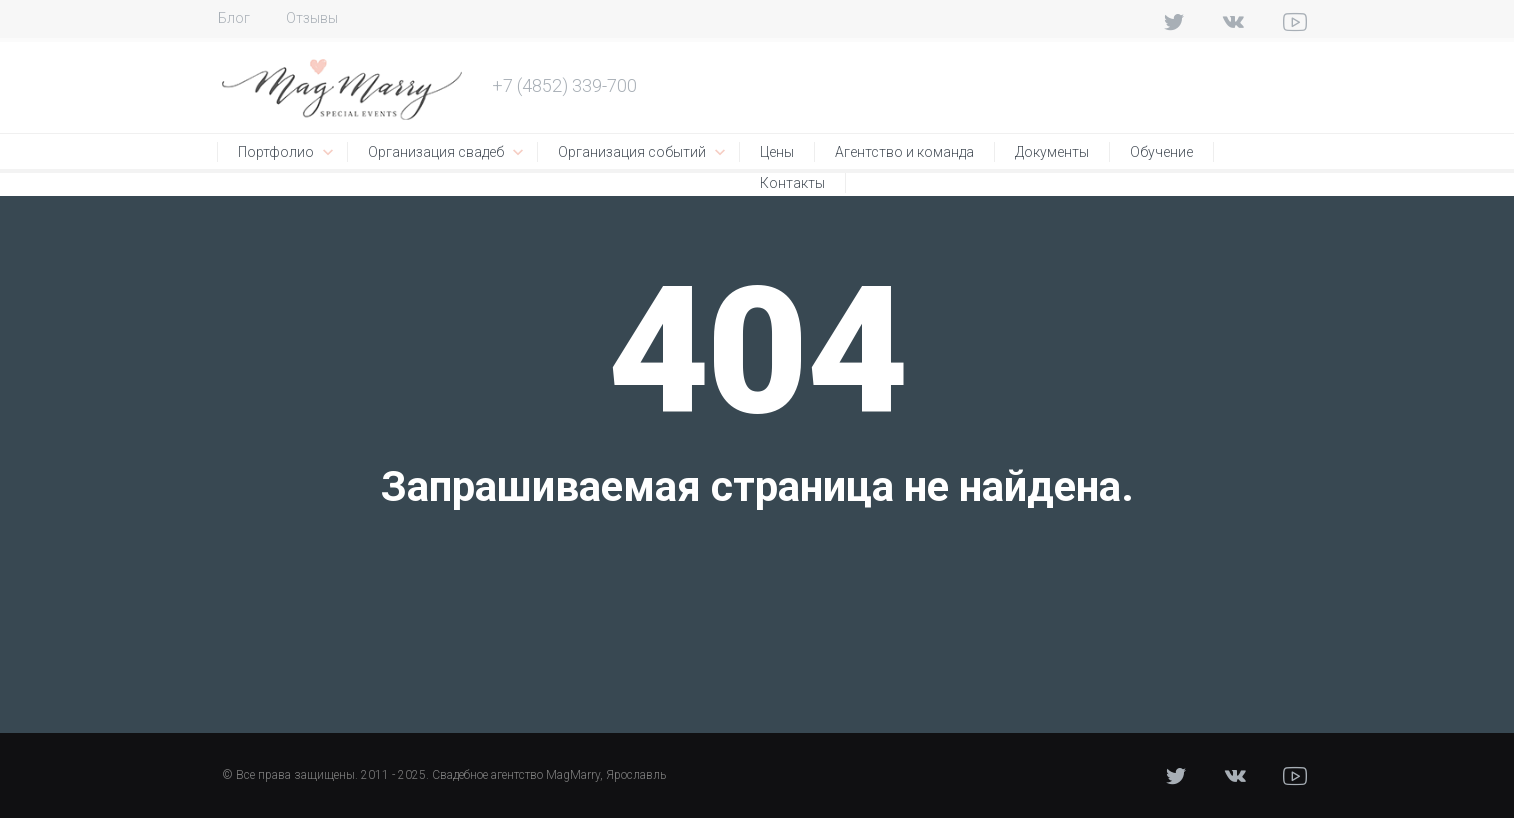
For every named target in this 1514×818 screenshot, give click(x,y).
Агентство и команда (904, 152)
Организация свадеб (436, 152)
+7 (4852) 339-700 (564, 85)
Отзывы (312, 18)
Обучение (1161, 152)
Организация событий (632, 152)
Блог (234, 18)
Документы (1052, 152)
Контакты (792, 183)
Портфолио (276, 152)
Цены (777, 152)
